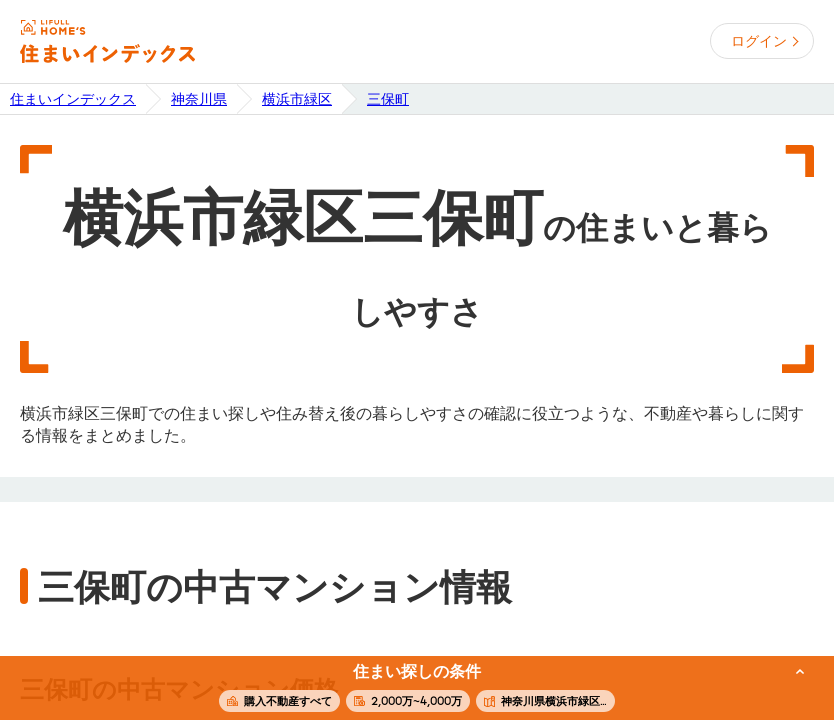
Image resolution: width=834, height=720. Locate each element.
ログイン (759, 41)
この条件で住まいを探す (406, 689)
